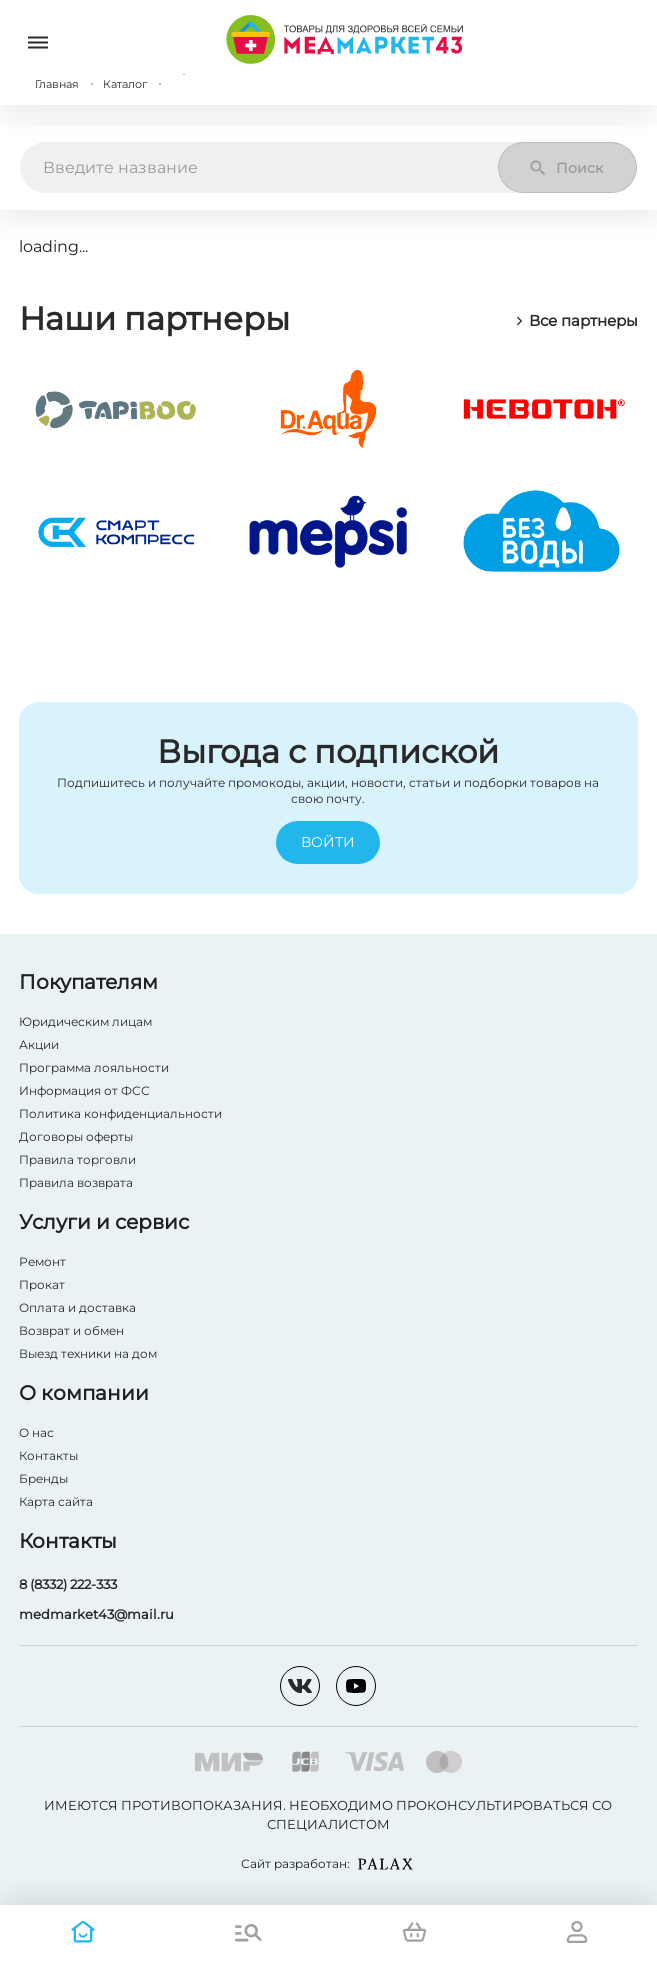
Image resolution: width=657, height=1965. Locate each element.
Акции (39, 1044)
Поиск (565, 168)
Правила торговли (77, 1159)
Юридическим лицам (85, 1021)
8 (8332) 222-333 (68, 1584)
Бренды (43, 1478)
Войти (328, 842)
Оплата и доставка (77, 1307)
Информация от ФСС (84, 1090)
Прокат (42, 1284)
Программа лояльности (94, 1067)
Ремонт (42, 1261)
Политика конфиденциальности (120, 1113)
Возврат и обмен (71, 1330)
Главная (57, 84)
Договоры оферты (76, 1136)
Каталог (125, 84)
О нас (36, 1432)
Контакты (48, 1455)
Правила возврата (76, 1182)
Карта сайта (56, 1501)
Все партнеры (576, 321)
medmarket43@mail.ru (96, 1614)
